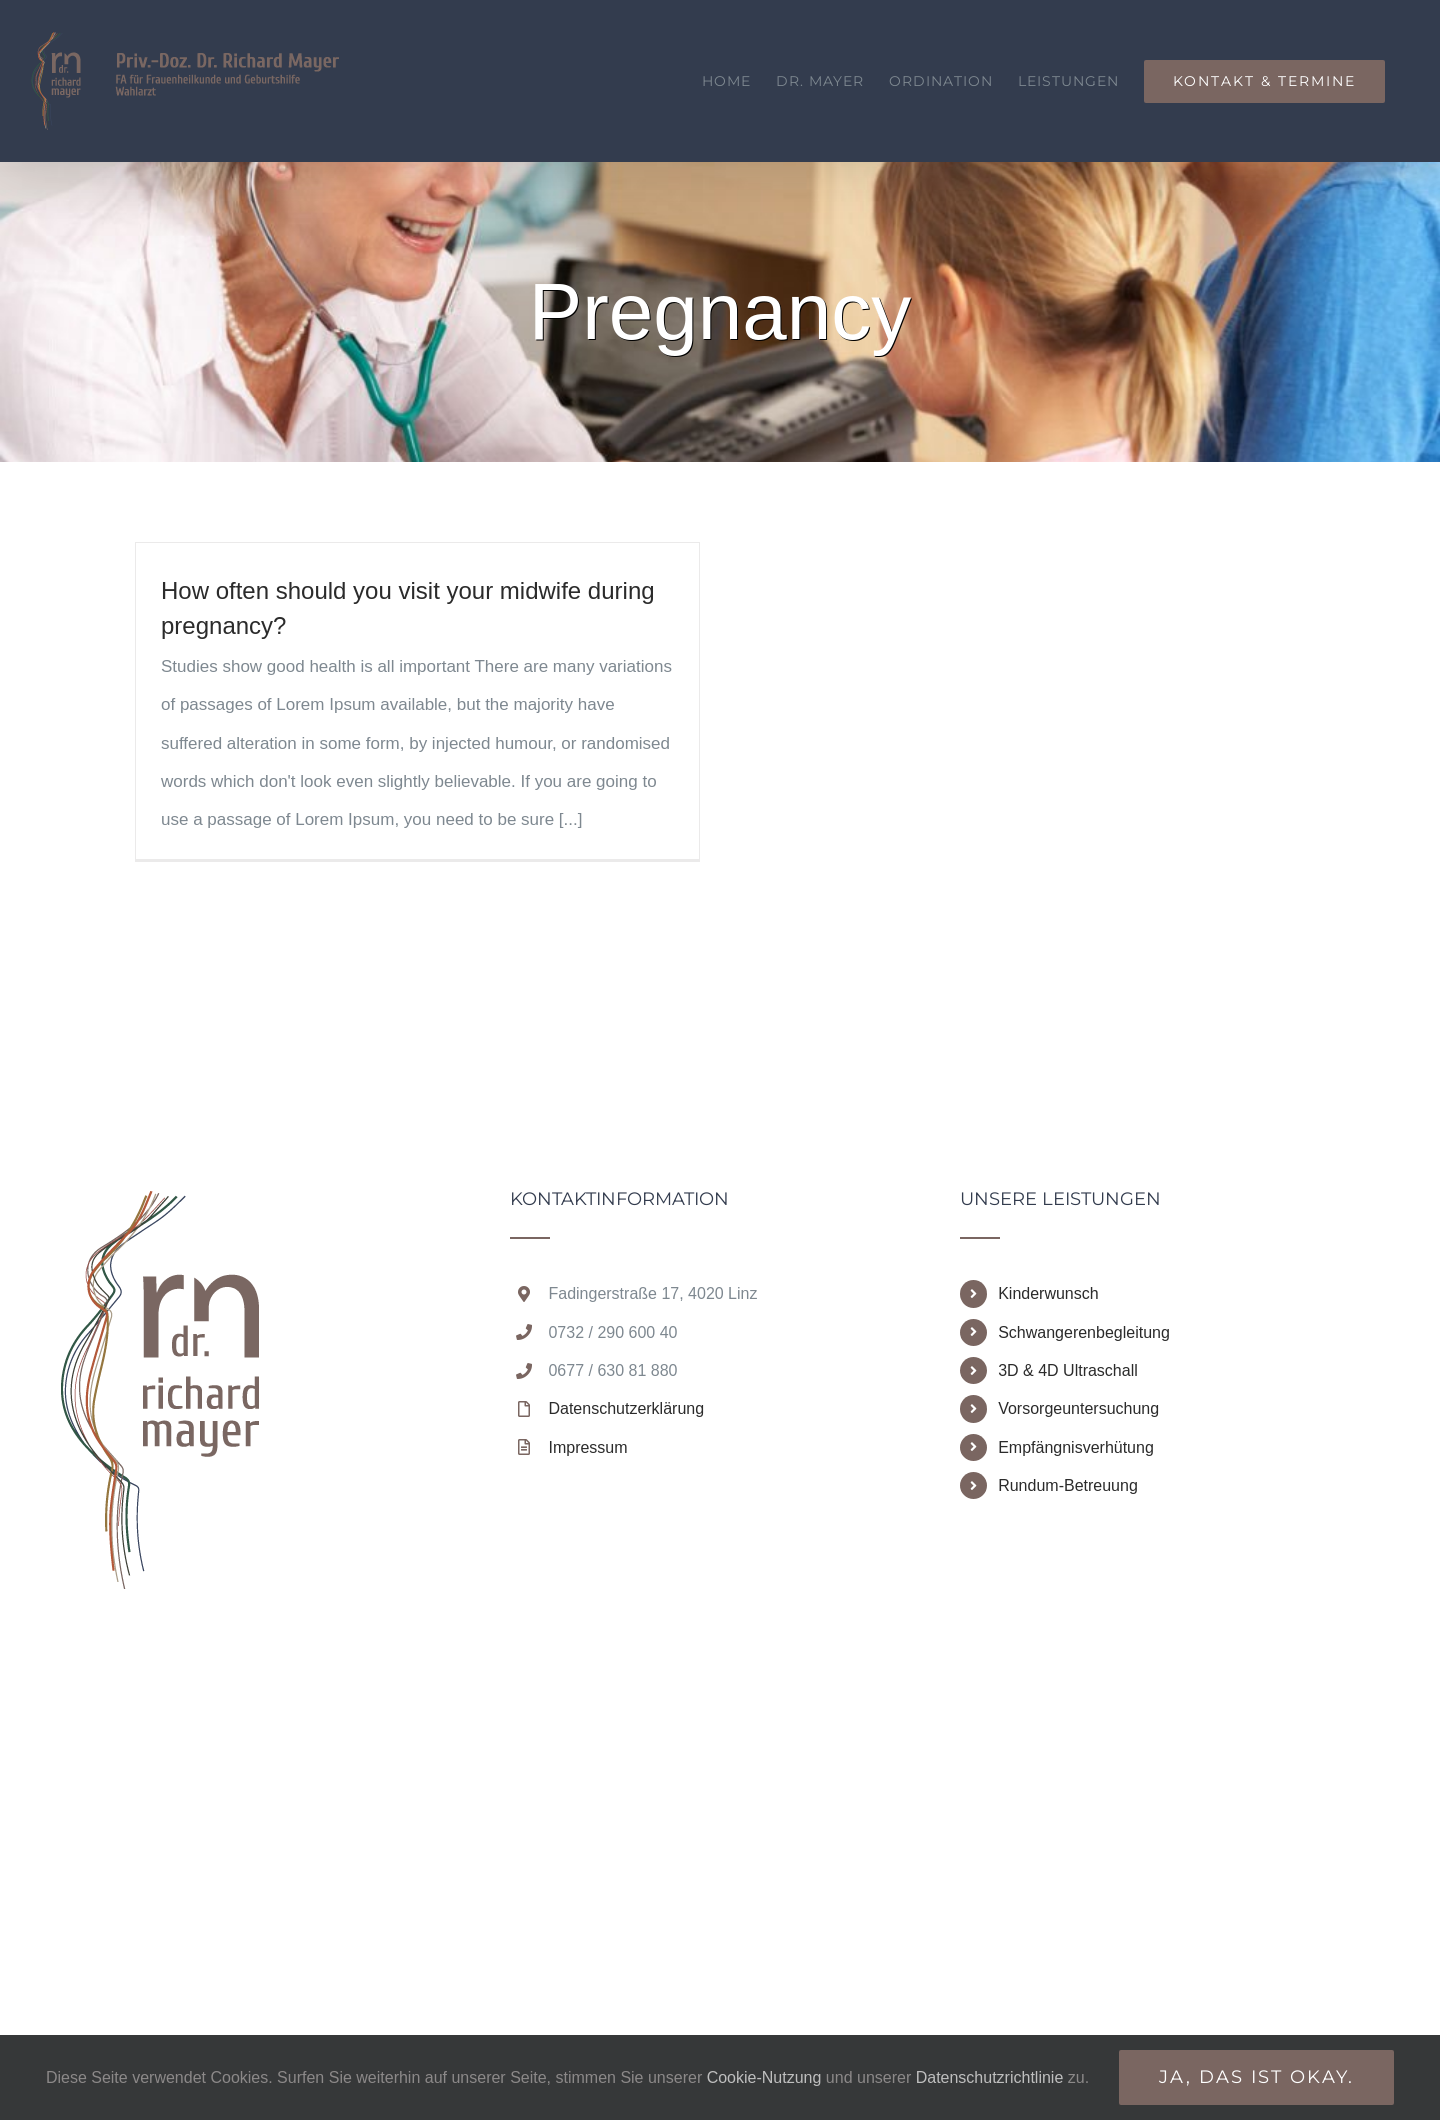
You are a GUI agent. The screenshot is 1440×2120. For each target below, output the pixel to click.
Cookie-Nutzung (764, 2077)
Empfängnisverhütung (1076, 1447)
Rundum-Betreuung (1068, 1485)
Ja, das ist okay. (1256, 2077)
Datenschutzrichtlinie (992, 2077)
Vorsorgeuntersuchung (1078, 1408)
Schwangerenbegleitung (1084, 1332)
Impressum (587, 1447)
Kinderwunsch (1048, 1293)
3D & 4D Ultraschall (1068, 1370)
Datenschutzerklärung (626, 1408)
